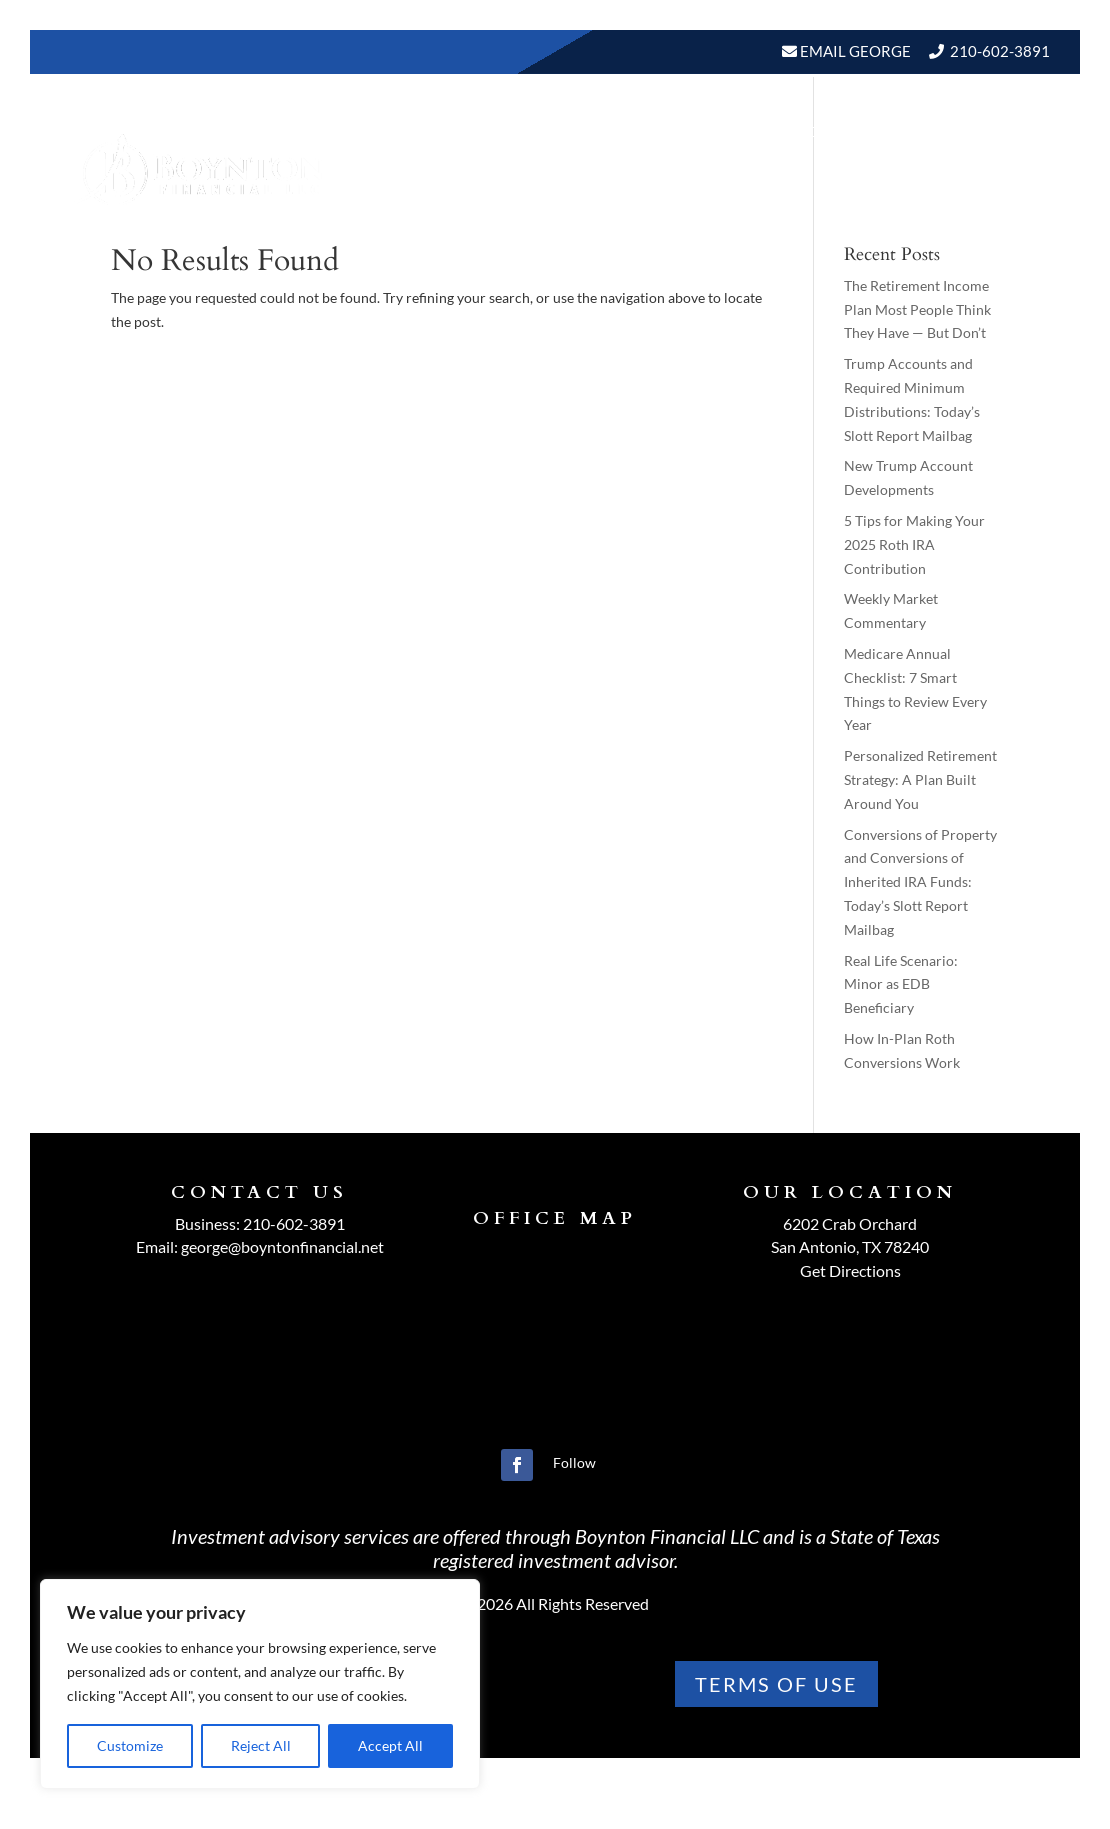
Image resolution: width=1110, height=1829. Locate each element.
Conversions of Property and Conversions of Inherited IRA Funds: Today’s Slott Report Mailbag (920, 882)
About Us (516, 131)
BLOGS (907, 131)
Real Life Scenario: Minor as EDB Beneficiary (901, 984)
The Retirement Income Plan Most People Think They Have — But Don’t (917, 309)
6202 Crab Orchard (850, 1223)
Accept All (390, 1745)
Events (1008, 131)
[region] (260, 1684)
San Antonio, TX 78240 (850, 1246)
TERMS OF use (776, 1684)
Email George (854, 51)
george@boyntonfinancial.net (282, 1246)
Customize (130, 1745)
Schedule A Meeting (947, 207)
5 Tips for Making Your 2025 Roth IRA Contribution (914, 544)
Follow (574, 1462)
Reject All (261, 1745)
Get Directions (850, 1270)
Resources (790, 131)
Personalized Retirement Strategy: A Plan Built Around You (920, 779)
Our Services (660, 131)
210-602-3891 (1000, 51)
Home (426, 131)
